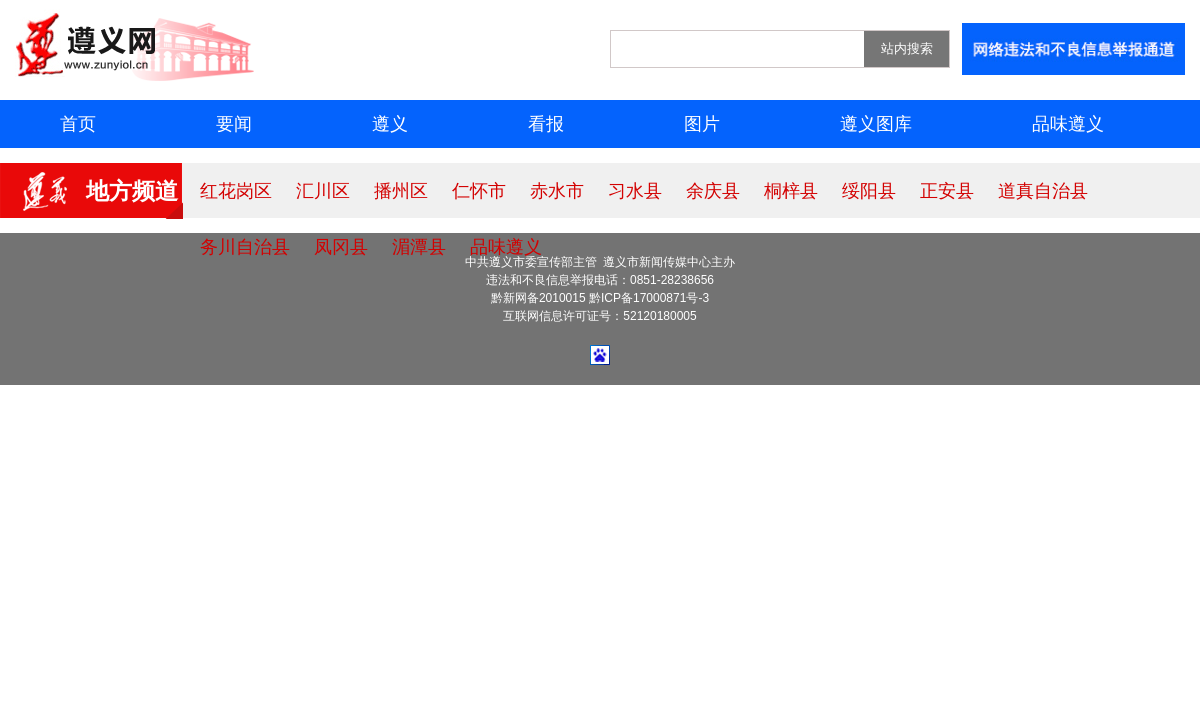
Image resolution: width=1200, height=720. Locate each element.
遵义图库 (876, 124)
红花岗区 (236, 191)
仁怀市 (479, 191)
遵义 (390, 124)
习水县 (635, 191)
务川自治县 (245, 247)
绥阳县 (869, 191)
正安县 (947, 191)
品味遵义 (1068, 124)
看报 (546, 124)
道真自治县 (1043, 191)
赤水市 (557, 191)
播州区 (401, 191)
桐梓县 (791, 191)
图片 (702, 124)
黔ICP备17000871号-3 (649, 298)
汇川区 (323, 191)
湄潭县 (419, 247)
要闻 (234, 124)
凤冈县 (341, 247)
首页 (78, 124)
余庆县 (713, 191)
